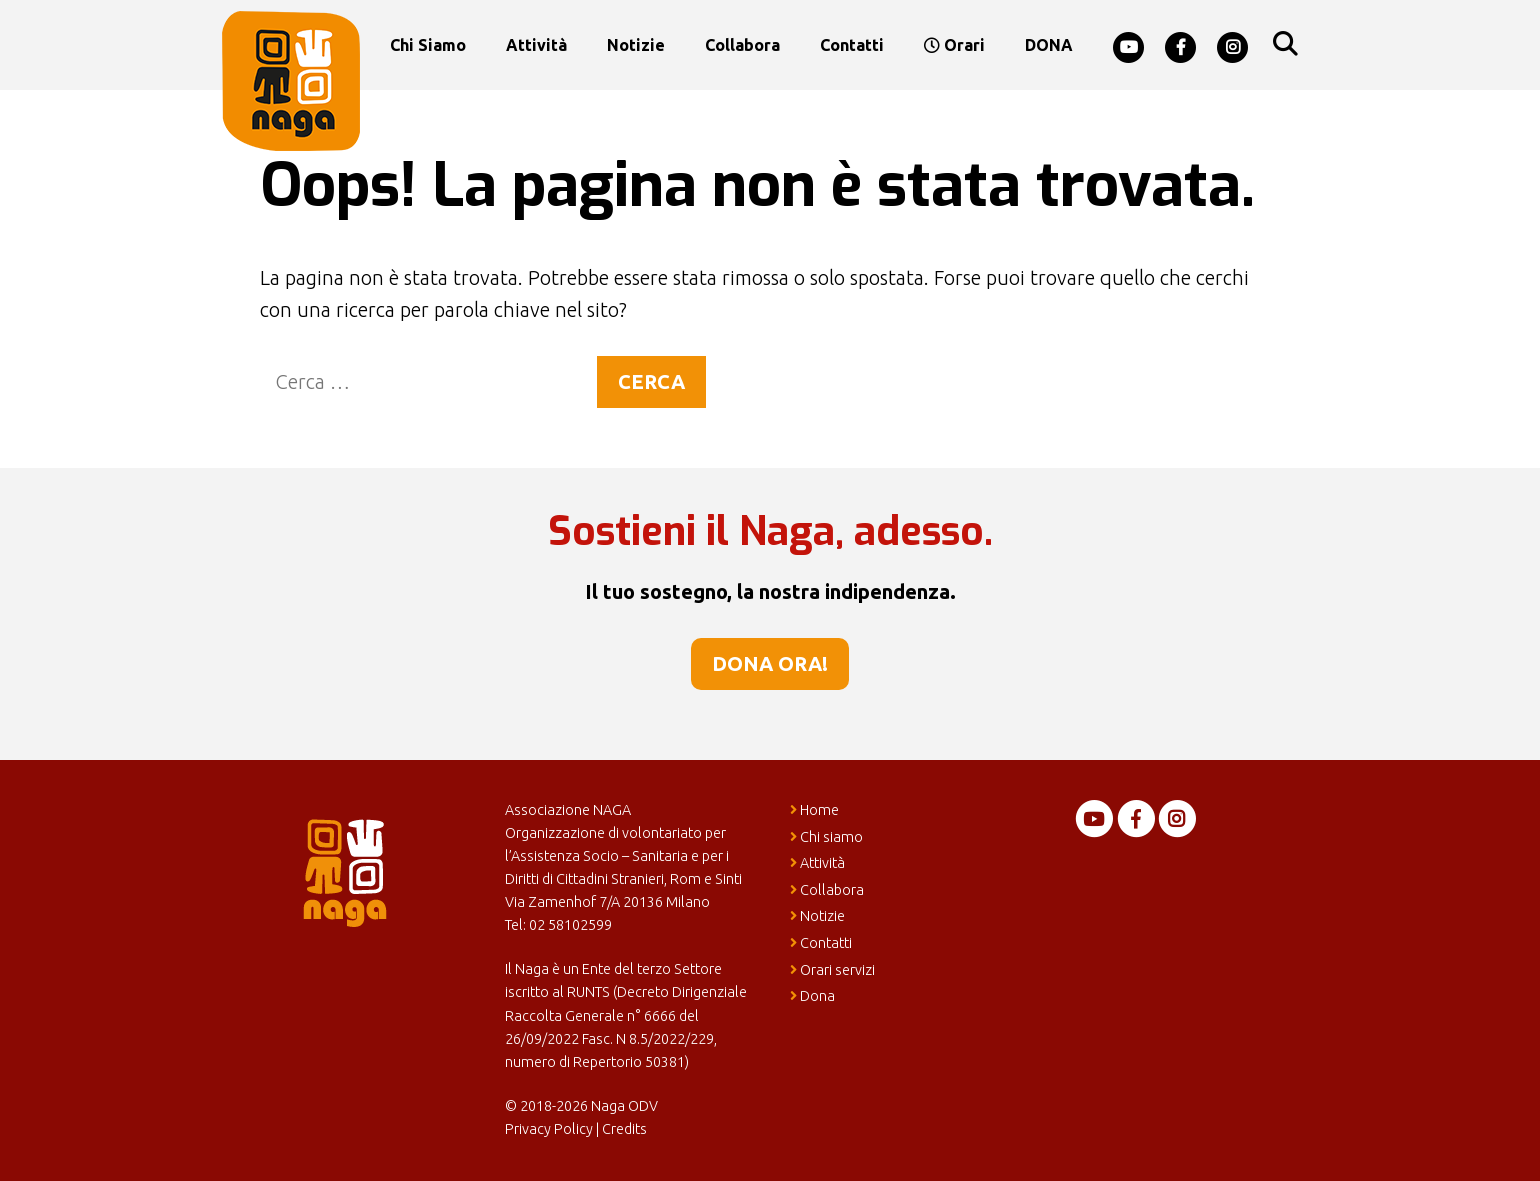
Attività (536, 45)
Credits (624, 1129)
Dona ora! (770, 663)
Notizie (636, 45)
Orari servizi (832, 970)
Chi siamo (428, 45)
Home (814, 810)
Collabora (742, 45)
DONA (1049, 45)
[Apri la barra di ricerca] (1284, 45)
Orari (954, 45)
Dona (812, 996)
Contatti (852, 45)
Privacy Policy (549, 1129)
